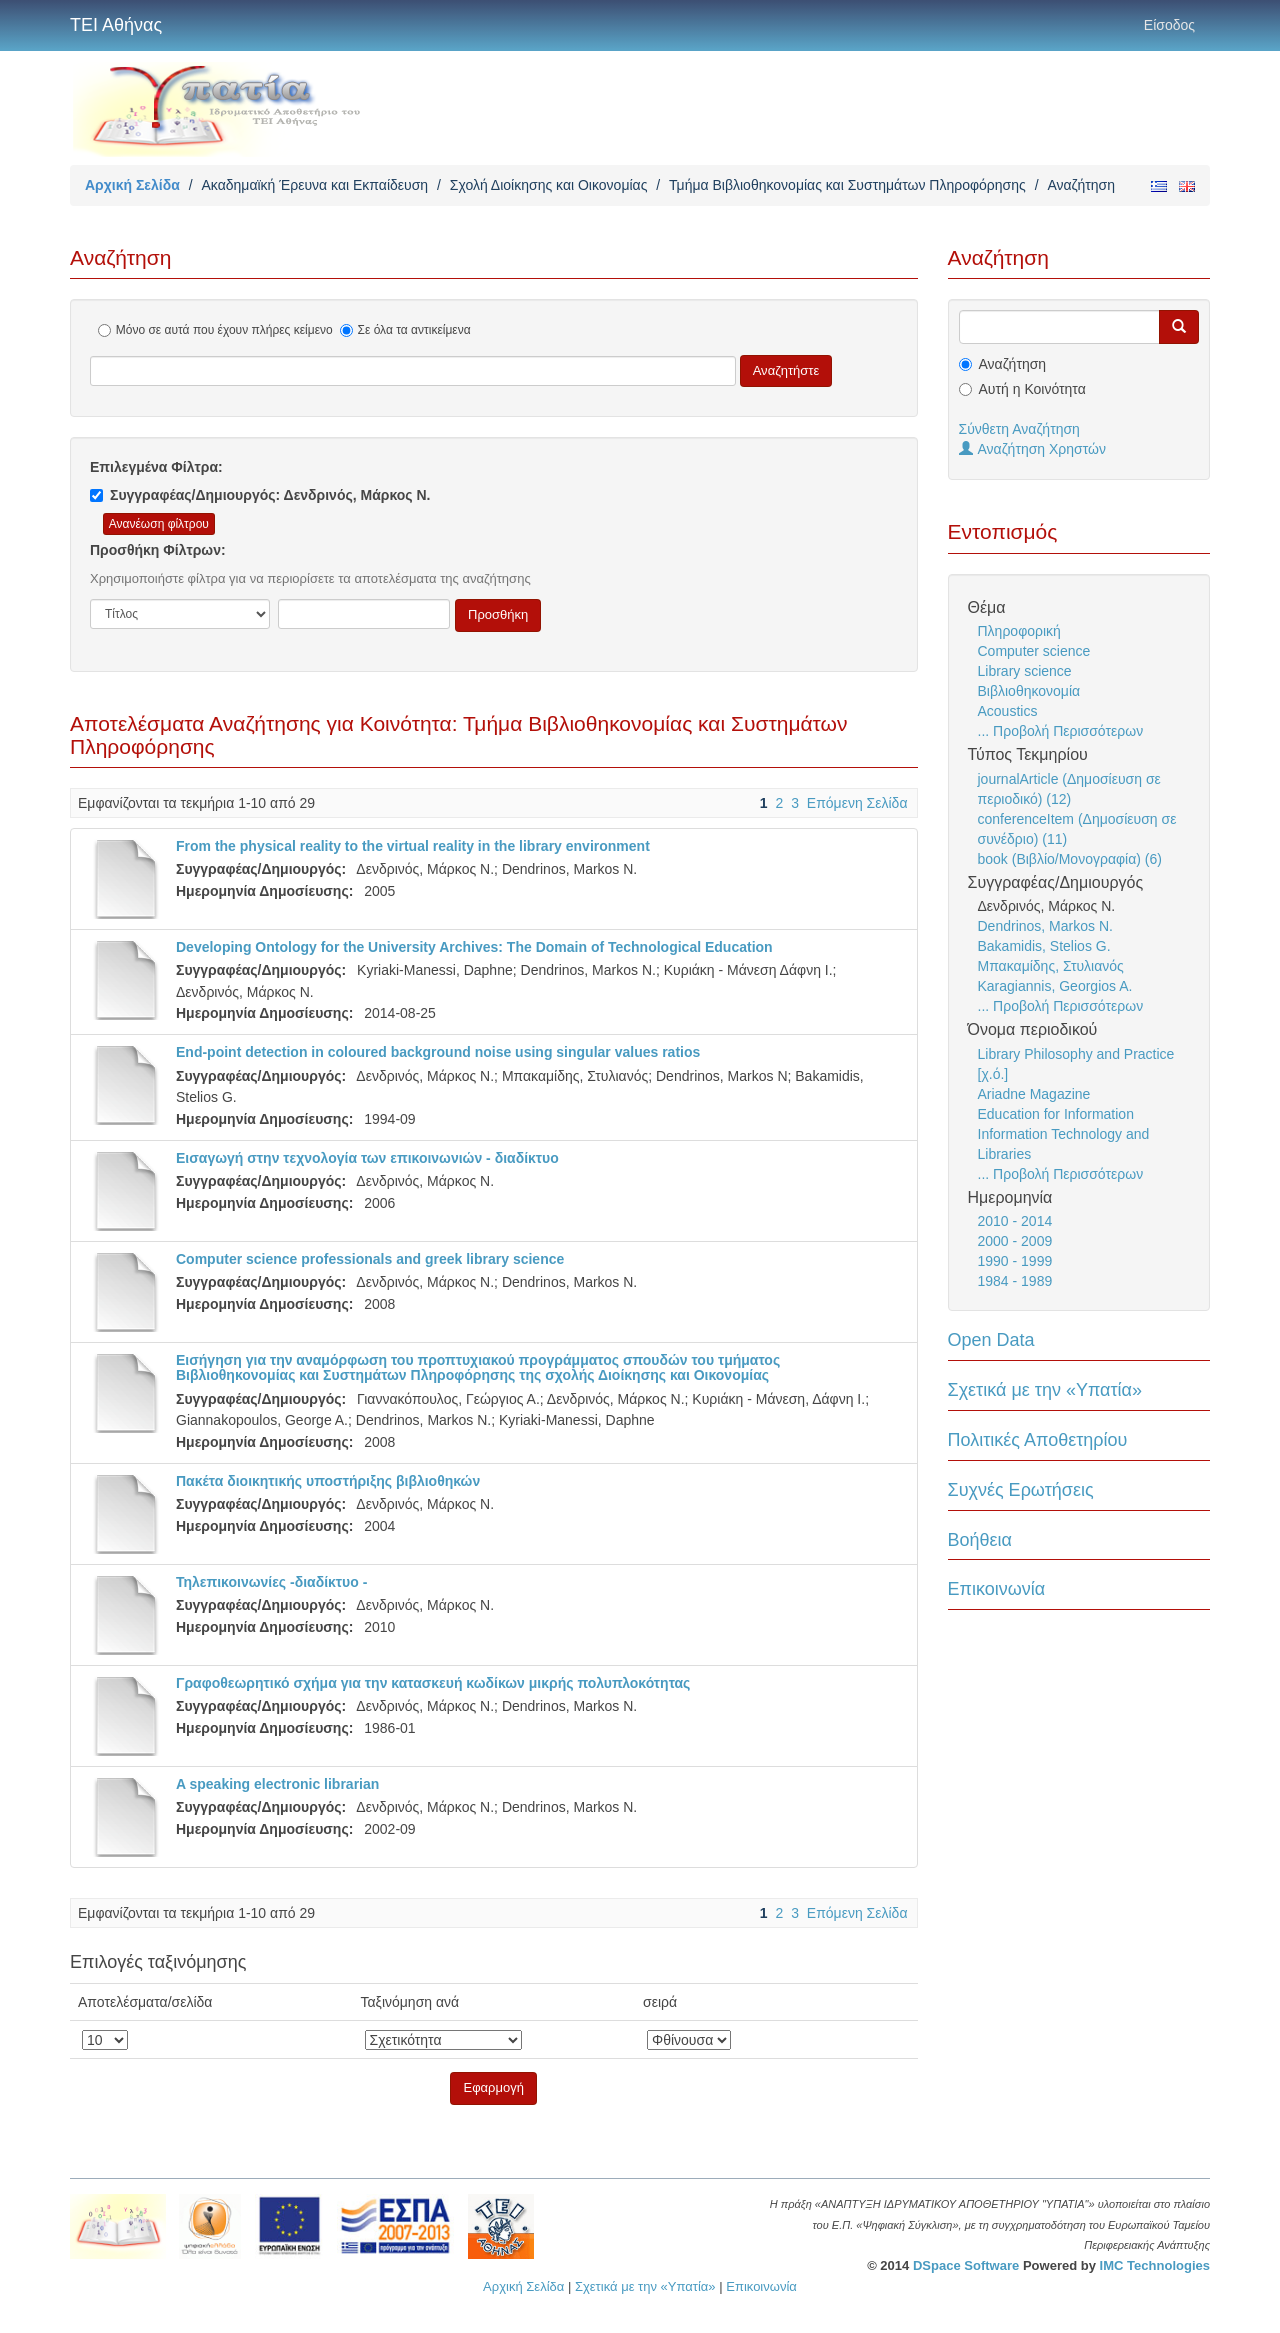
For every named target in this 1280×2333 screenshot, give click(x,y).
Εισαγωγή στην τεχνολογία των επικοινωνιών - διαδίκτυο (367, 1158)
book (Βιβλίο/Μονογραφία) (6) (1070, 859)
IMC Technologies (1155, 2265)
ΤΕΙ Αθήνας (116, 25)
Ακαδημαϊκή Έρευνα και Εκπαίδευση (314, 185)
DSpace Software (966, 2265)
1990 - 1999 (1015, 1261)
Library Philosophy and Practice (1076, 1054)
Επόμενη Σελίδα (857, 803)
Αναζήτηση (1013, 364)
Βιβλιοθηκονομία (1029, 691)
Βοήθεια (980, 1540)
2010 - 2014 (1015, 1221)
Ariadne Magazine (1034, 1094)
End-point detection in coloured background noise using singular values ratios (438, 1052)
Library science (1025, 671)
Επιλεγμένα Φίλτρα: (156, 467)
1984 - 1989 (1015, 1281)
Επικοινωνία (997, 1589)
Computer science (1034, 651)
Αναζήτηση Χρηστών (1033, 449)
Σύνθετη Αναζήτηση (1019, 429)
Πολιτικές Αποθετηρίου (1038, 1440)
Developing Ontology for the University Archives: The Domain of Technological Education (474, 947)
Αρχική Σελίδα (132, 185)
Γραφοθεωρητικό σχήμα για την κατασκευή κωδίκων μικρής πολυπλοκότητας (433, 1683)
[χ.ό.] (993, 1074)
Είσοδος (1169, 25)
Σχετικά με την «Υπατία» (1045, 1390)
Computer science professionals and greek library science (370, 1259)
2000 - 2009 (1015, 1241)
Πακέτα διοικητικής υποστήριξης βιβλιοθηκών (328, 1481)
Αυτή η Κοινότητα (1032, 389)
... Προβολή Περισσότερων (1061, 731)
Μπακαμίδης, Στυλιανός (1051, 966)
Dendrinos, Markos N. (1045, 926)
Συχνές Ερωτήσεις (1021, 1490)
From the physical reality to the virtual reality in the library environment (413, 846)
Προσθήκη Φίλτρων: (158, 550)
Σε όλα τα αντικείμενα (405, 330)
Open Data (991, 1340)
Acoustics (1008, 711)
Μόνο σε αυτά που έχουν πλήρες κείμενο (215, 330)
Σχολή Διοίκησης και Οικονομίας (549, 185)
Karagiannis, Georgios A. (1055, 986)
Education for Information (1056, 1114)
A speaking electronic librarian (277, 1784)
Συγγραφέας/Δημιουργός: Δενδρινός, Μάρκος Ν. (260, 495)
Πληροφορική (1019, 631)
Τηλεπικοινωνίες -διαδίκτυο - (271, 1582)
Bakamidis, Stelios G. (1044, 946)
